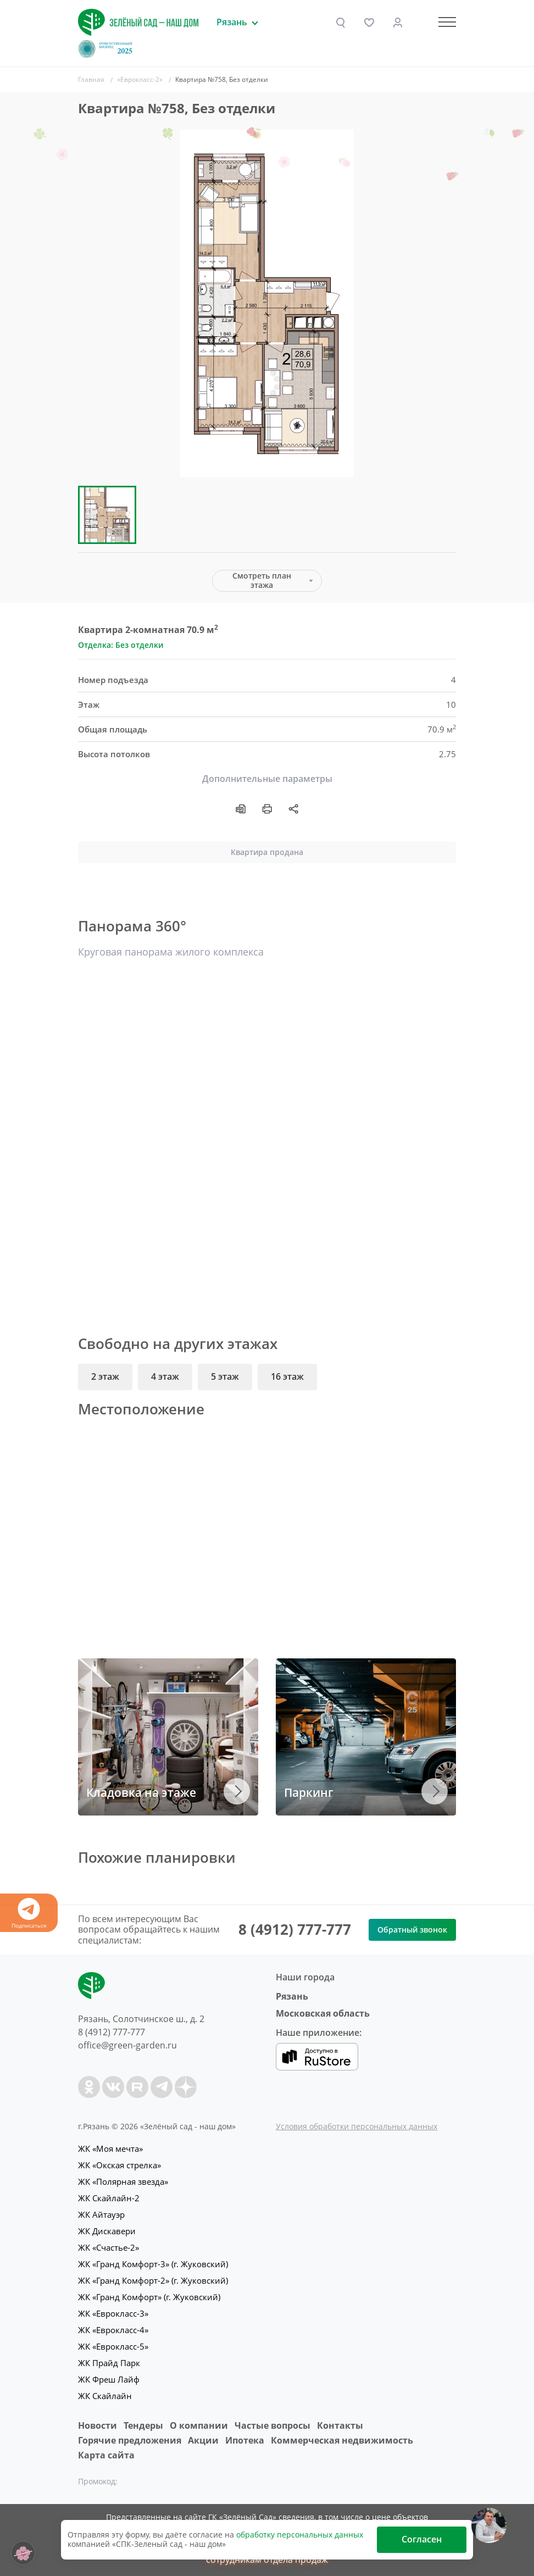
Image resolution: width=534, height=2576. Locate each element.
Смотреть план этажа (261, 580)
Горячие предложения (129, 2440)
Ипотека (244, 2440)
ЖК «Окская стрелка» (119, 2164)
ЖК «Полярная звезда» (123, 2181)
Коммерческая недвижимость (342, 2440)
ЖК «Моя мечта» (110, 2148)
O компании (199, 2425)
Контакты (340, 2425)
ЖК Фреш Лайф (109, 2379)
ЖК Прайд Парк (109, 2362)
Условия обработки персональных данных (356, 2126)
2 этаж (105, 1376)
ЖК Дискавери (107, 2230)
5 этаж (225, 1376)
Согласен (422, 2539)
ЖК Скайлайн (105, 2395)
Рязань (292, 1996)
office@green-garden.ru (127, 2045)
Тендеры (143, 2425)
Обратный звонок (412, 1929)
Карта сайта (106, 2455)
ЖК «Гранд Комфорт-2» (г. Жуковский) (153, 2280)
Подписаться (28, 1913)
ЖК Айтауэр (101, 2214)
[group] (267, 303)
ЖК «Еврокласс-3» (113, 2313)
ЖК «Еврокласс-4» (113, 2329)
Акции (203, 2440)
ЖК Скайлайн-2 (109, 2197)
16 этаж (287, 1376)
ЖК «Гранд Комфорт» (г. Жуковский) (149, 2296)
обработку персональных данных (299, 2534)
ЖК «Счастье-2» (108, 2247)
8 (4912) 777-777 (294, 1929)
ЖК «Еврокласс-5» (113, 2346)
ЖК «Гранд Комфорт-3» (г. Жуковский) (153, 2263)
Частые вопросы (272, 2425)
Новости (97, 2425)
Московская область (323, 2013)
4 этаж (165, 1376)
